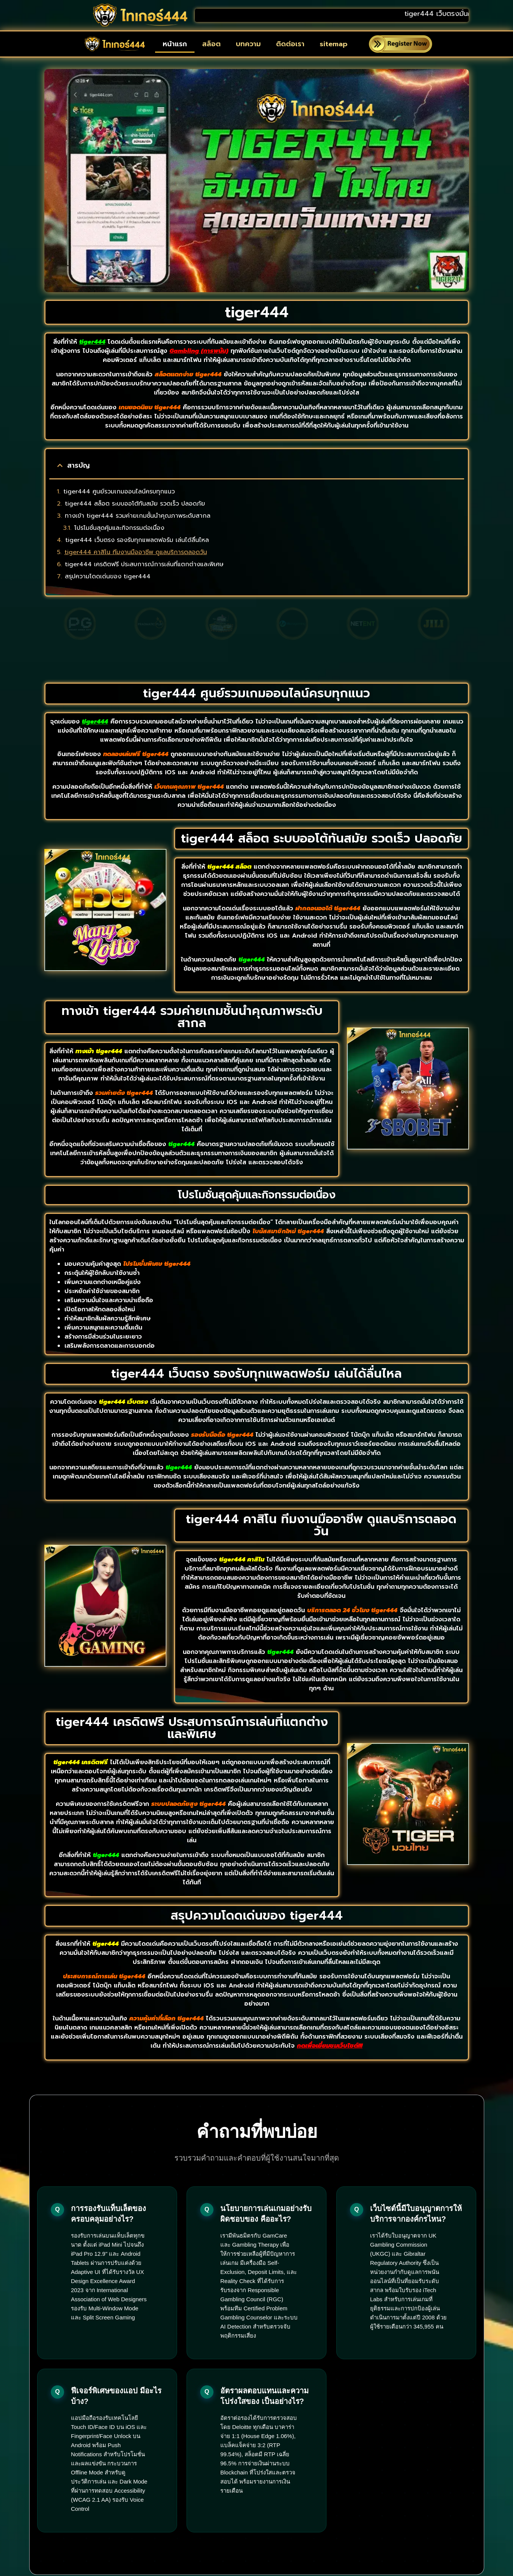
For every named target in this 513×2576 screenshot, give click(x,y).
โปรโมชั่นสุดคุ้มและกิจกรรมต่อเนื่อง (119, 527)
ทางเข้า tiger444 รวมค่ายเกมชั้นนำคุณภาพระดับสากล (137, 515)
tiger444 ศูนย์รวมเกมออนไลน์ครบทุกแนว (119, 491)
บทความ (248, 44)
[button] (60, 465)
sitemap (333, 44)
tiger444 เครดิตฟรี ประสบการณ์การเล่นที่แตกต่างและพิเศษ (144, 564)
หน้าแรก (175, 44)
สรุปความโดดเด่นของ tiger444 (108, 576)
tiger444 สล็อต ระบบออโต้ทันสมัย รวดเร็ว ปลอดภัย (135, 503)
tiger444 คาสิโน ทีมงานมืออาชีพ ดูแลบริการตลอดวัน (135, 552)
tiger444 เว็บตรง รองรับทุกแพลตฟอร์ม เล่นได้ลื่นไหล (137, 540)
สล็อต (211, 44)
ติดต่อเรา (290, 44)
